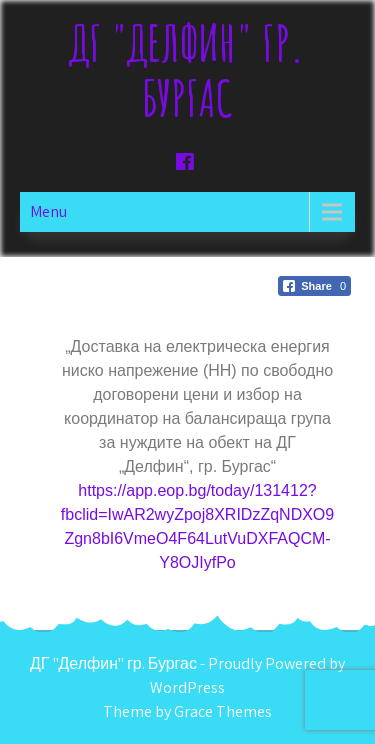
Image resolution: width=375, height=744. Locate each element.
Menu (48, 211)
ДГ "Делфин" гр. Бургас (187, 70)
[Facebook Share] (314, 286)
